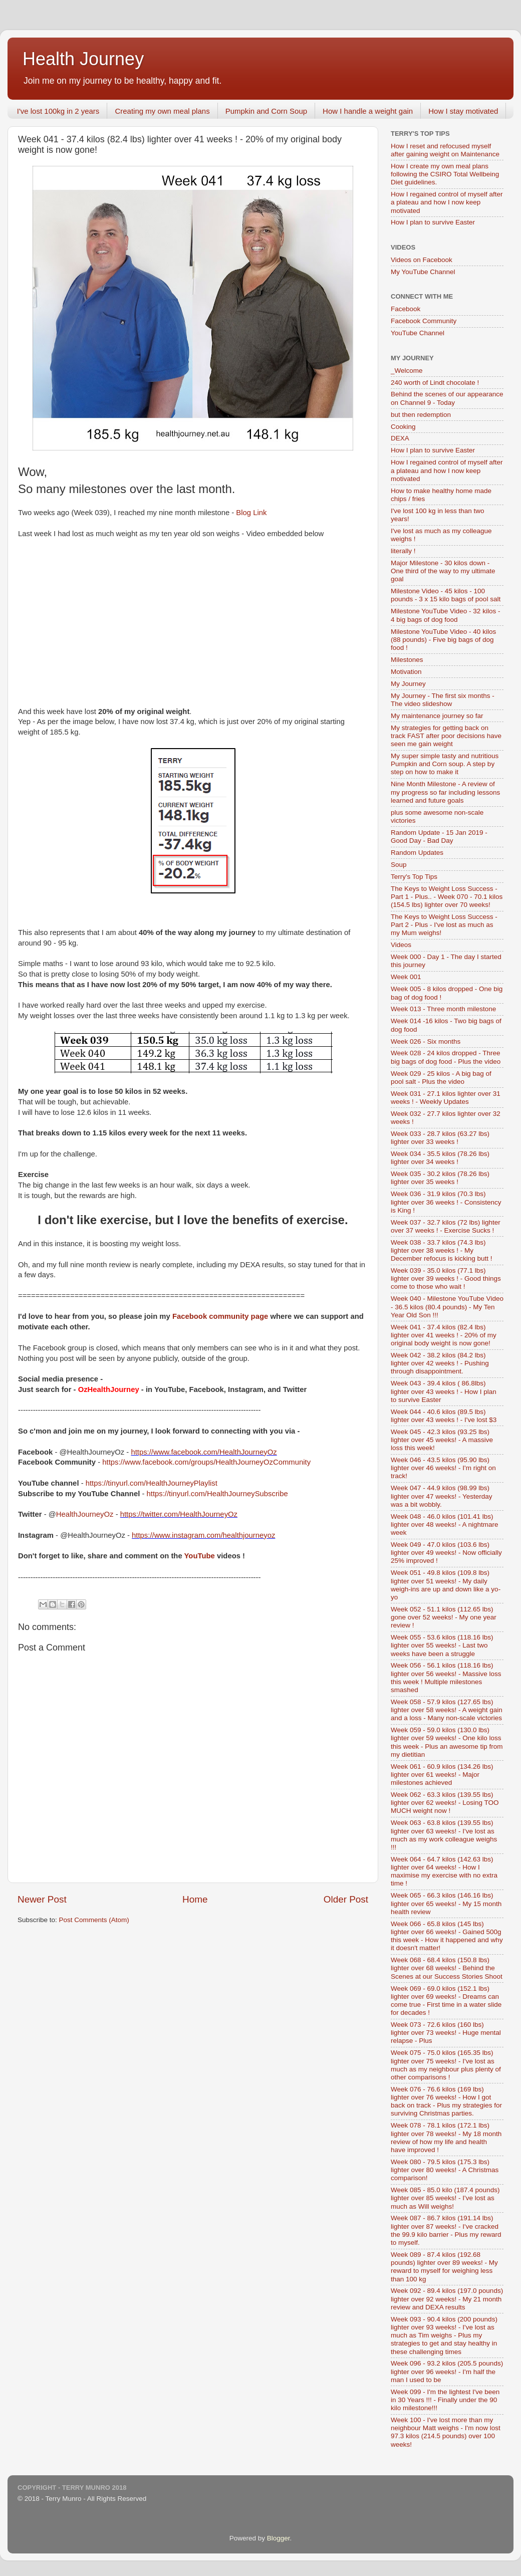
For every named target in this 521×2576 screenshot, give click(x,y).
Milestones (407, 659)
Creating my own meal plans (162, 111)
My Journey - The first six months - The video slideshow (442, 700)
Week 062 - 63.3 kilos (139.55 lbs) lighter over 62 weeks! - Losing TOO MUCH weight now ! (445, 1802)
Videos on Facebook (421, 260)
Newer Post (42, 1899)
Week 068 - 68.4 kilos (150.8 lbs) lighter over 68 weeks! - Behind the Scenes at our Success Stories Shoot (446, 1968)
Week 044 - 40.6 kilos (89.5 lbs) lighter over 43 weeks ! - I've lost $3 (443, 1416)
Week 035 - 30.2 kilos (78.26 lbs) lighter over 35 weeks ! (440, 1178)
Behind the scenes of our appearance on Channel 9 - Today (447, 398)
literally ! (403, 551)
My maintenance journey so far (437, 716)
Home (194, 1899)
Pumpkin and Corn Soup (266, 111)
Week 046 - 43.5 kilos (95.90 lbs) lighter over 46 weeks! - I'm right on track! (443, 1468)
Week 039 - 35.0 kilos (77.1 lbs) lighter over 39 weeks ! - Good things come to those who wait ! (446, 1278)
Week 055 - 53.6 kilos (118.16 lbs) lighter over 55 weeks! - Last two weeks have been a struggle (442, 1645)
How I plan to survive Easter (433, 222)
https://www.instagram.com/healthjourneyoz (203, 1535)
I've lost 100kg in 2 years (58, 111)
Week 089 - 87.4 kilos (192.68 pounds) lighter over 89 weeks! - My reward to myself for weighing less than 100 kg (444, 2267)
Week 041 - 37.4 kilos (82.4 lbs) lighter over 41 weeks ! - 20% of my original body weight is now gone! (443, 1335)
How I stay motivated (463, 111)
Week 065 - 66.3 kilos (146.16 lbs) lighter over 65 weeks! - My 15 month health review (446, 1903)
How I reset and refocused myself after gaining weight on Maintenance (445, 150)
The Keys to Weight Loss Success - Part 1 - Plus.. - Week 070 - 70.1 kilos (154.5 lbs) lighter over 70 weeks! (446, 896)
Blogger (278, 2538)
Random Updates (417, 852)
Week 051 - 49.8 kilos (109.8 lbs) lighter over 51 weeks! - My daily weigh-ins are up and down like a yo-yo (445, 1585)
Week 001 (406, 977)
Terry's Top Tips (414, 876)
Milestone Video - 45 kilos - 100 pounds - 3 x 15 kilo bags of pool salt (445, 595)
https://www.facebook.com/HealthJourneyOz (204, 1452)
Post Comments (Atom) (94, 1920)
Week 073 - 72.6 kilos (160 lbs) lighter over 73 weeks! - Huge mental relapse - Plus (446, 2032)
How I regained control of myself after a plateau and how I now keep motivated (447, 202)
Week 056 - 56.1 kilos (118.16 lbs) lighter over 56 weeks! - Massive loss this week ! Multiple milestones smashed (446, 1678)
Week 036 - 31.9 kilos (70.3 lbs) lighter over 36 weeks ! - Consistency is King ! (446, 1202)
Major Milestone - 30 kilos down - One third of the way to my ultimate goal (443, 571)
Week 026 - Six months (425, 1041)
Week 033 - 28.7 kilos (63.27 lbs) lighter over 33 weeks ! (440, 1137)
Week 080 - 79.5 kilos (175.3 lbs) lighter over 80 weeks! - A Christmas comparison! (444, 2170)
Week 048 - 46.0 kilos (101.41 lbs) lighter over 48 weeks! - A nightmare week (444, 1524)
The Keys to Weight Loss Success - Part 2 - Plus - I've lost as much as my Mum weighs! (444, 924)
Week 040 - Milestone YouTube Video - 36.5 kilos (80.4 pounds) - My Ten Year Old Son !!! (447, 1306)
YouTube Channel (417, 333)
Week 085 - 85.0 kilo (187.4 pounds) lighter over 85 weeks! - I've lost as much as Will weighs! (445, 2198)
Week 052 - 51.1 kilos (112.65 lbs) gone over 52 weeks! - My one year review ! (443, 1617)
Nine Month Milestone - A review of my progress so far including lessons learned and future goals (445, 792)
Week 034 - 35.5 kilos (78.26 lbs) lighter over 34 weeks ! (440, 1157)
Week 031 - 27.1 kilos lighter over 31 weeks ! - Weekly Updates (445, 1097)
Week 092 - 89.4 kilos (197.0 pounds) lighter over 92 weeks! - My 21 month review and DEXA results (447, 2298)
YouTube (199, 1556)
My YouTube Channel (423, 272)
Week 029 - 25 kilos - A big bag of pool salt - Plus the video (441, 1077)
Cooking (403, 426)
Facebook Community (423, 321)
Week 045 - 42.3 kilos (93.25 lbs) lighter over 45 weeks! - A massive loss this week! (442, 1440)
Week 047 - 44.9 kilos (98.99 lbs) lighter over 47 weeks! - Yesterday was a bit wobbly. (441, 1496)
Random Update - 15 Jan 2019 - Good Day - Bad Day (439, 836)
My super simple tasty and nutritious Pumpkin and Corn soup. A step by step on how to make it (444, 764)
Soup (399, 864)
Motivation (406, 671)
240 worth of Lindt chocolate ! (435, 382)
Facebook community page (220, 1316)
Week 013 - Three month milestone (443, 1009)
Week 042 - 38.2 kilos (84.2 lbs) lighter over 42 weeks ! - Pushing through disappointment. (440, 1363)
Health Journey (83, 59)
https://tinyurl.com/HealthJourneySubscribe (217, 1494)
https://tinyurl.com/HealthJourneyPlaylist (151, 1483)
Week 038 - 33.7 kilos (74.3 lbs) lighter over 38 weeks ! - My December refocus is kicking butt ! (441, 1250)
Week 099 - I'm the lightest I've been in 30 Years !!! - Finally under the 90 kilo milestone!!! (445, 2400)
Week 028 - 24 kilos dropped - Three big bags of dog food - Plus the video (445, 1057)
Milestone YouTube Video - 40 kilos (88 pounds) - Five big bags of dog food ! (443, 639)
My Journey (408, 683)
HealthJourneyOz (85, 1514)
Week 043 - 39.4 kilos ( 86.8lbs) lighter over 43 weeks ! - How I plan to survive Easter (443, 1391)
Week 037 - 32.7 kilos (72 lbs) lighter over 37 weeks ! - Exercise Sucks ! (445, 1226)
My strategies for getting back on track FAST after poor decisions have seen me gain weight (446, 736)
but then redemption (421, 414)
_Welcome (407, 370)
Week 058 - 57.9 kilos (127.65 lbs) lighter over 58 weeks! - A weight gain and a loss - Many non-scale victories (446, 1710)
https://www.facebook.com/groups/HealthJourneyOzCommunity (206, 1462)
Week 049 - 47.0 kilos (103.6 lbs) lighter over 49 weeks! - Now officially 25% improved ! (446, 1552)
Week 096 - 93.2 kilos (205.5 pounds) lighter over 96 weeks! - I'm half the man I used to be (447, 2371)
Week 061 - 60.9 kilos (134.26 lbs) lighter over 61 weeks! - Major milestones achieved (442, 1774)
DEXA (400, 438)
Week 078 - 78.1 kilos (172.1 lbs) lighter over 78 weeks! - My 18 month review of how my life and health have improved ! (446, 2138)
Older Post (346, 1899)
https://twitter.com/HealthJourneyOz (178, 1514)
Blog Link (251, 513)
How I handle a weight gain (368, 111)
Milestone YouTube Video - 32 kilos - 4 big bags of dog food (445, 615)
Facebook (405, 309)
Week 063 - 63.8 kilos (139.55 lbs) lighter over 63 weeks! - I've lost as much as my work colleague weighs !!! (444, 1835)
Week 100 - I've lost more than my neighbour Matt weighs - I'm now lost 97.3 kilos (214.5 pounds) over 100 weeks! (445, 2432)
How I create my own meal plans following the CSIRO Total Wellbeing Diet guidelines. (445, 174)
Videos (401, 945)
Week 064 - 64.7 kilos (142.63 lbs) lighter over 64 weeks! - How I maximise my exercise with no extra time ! (444, 1871)
